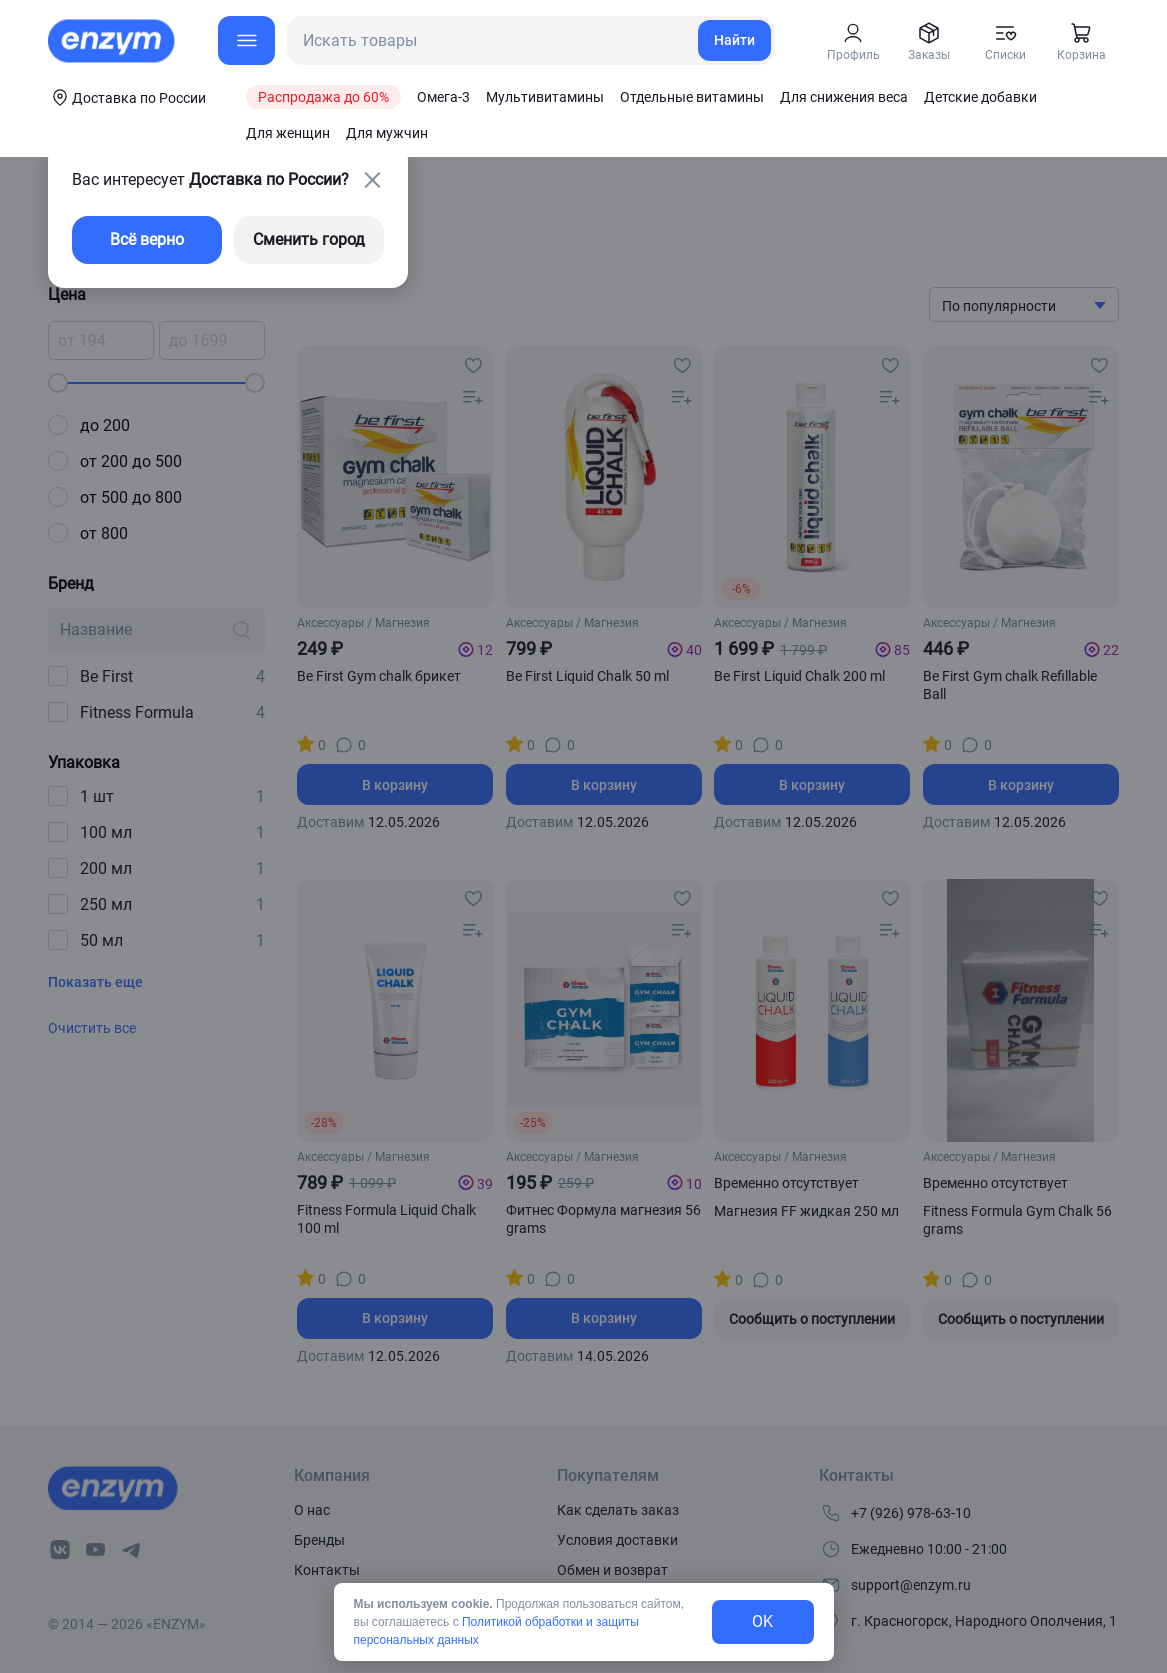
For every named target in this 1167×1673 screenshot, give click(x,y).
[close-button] (372, 180)
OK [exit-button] (762, 1621)
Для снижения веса (844, 97)
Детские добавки (980, 97)
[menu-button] (246, 40)
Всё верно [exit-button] (147, 239)
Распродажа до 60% (323, 97)
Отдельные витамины (692, 97)
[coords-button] (127, 97)
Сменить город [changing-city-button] (309, 239)
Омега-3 (443, 97)
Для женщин (288, 133)
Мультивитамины (545, 97)
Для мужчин (387, 133)
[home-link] (113, 41)
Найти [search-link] (734, 40)
